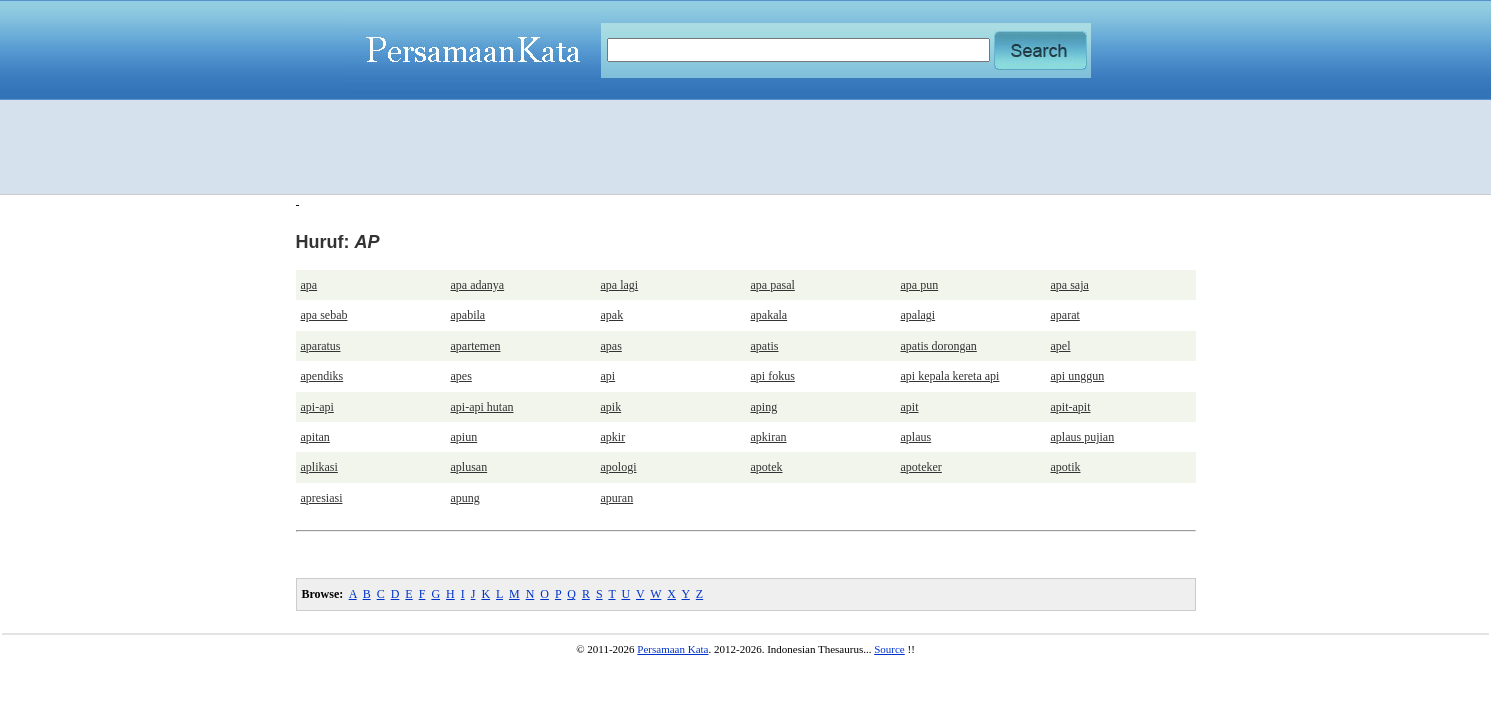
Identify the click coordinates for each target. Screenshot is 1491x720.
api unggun (1078, 376)
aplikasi (319, 467)
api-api (317, 407)
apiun (464, 437)
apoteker (921, 467)
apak (612, 315)
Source (889, 649)
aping (764, 407)
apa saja (1070, 285)
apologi (619, 467)
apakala (769, 315)
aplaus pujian (1083, 437)
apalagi (918, 315)
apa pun (920, 285)
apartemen (476, 346)
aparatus (321, 346)
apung (465, 498)
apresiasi (322, 498)
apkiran (769, 437)
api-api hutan (482, 407)
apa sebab (324, 315)
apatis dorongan (939, 346)
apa (309, 285)
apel (1061, 346)
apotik (1066, 467)
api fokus (773, 376)
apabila (468, 315)
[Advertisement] (746, 147)
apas (611, 346)
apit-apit (1071, 407)
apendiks (322, 376)
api (608, 376)
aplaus (916, 437)
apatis (765, 346)
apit (910, 407)
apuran (617, 498)
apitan (315, 437)
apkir (613, 437)
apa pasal (773, 285)
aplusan (469, 467)
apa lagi (620, 285)
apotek (767, 467)
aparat (1065, 315)
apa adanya (478, 285)
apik (611, 407)
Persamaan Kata (672, 649)
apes (461, 376)
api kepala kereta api (950, 376)
